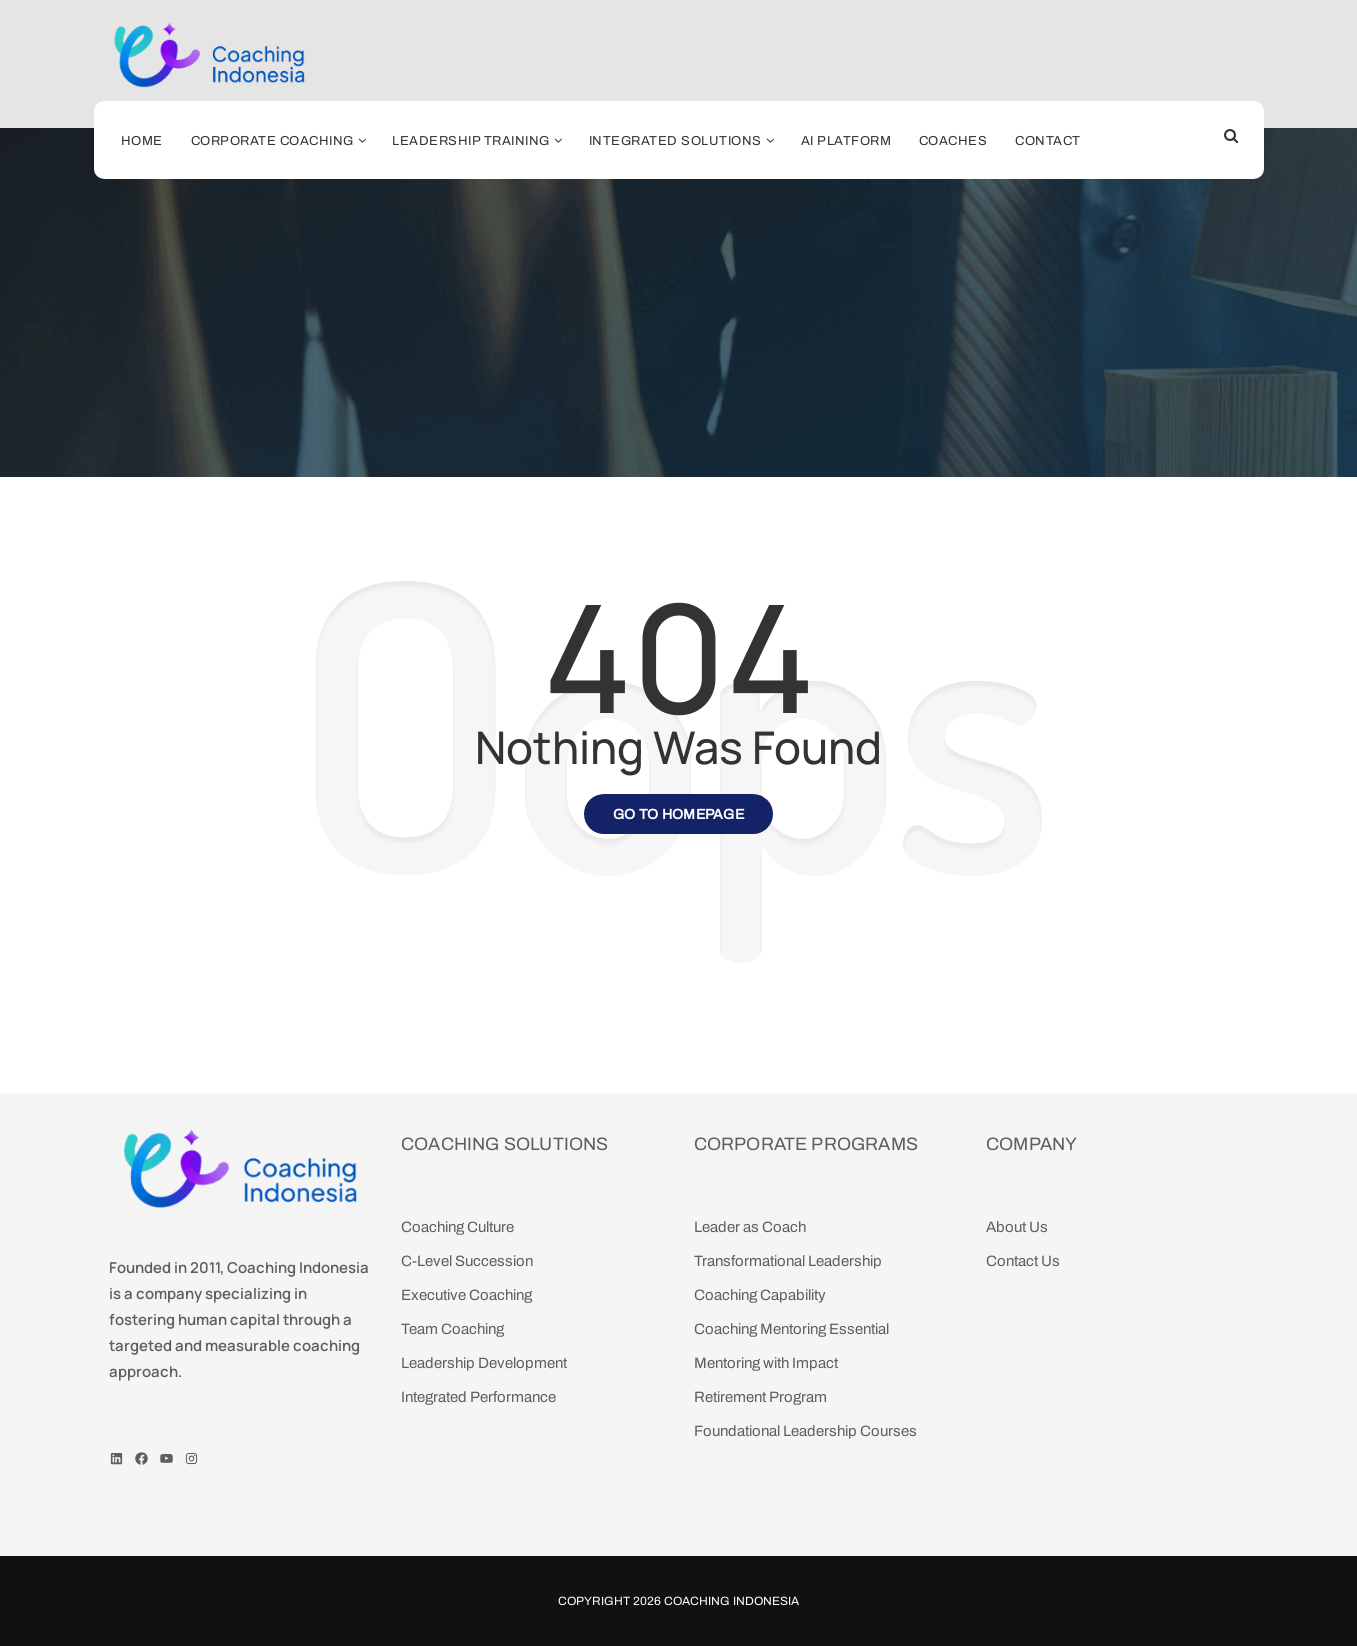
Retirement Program (760, 1397)
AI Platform (846, 141)
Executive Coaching (466, 1295)
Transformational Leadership (788, 1261)
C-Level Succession (467, 1261)
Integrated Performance (478, 1397)
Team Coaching (452, 1329)
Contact (1048, 141)
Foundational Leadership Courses (805, 1431)
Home (142, 141)
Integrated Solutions (675, 141)
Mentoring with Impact (766, 1363)
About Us (1017, 1227)
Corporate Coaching (272, 141)
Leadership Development (484, 1363)
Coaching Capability (760, 1295)
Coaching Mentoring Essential (791, 1329)
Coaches (953, 141)
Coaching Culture (457, 1227)
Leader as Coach (750, 1227)
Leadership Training (471, 141)
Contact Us (1023, 1261)
